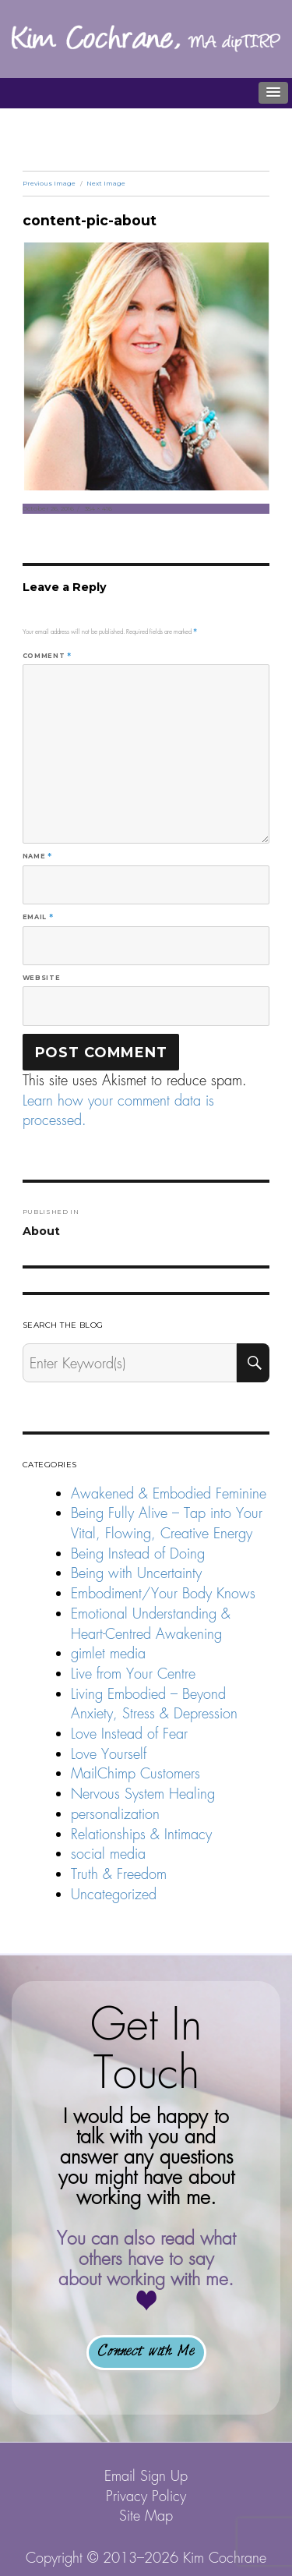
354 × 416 (98, 508)
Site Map (146, 2516)
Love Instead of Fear (129, 1734)
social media (108, 1854)
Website (41, 978)
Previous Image (49, 183)
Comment (47, 656)
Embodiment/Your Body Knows (163, 1593)
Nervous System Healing (143, 1794)
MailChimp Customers (135, 1773)
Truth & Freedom (119, 1874)
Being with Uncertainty (136, 1573)
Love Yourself (108, 1754)
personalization (115, 1814)
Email (38, 917)
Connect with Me (146, 2352)
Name (37, 856)
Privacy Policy (146, 2496)
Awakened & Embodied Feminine (168, 1493)
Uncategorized (114, 1894)
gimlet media (108, 1653)
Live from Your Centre (133, 1674)
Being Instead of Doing (138, 1553)
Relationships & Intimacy (141, 1834)
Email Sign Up (146, 2476)
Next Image (105, 183)
